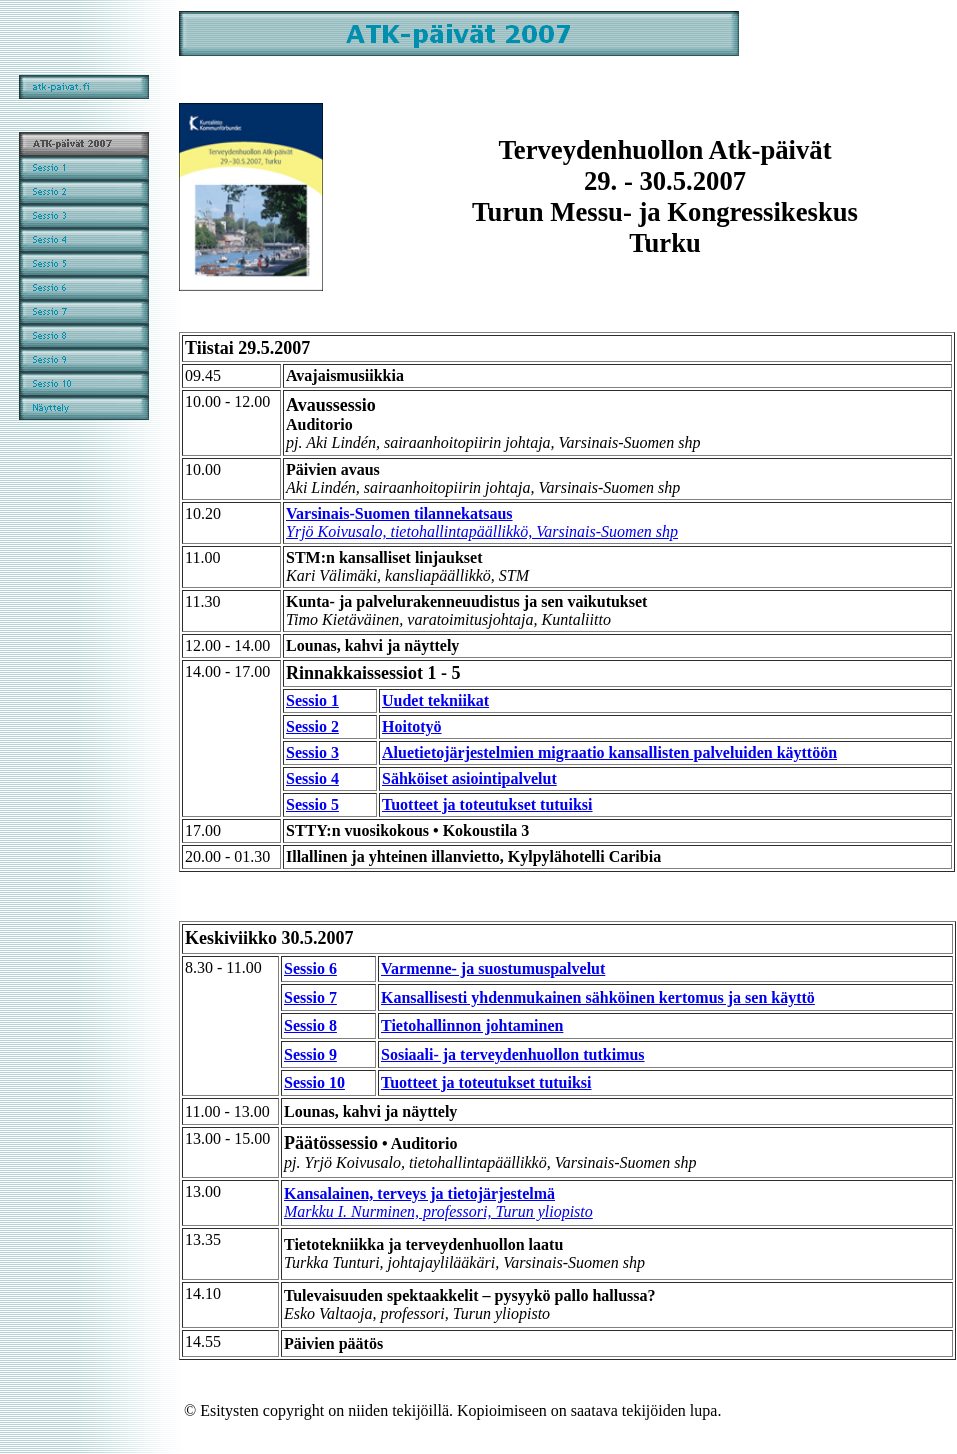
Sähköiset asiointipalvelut (469, 778)
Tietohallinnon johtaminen (472, 1025)
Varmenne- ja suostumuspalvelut (493, 968)
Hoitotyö (412, 726)
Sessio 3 (312, 752)
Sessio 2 (312, 726)
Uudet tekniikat (435, 700)
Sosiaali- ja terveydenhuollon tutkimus (513, 1054)
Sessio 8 (310, 1025)
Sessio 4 (312, 778)
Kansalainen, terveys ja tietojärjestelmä (438, 1202)
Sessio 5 (312, 804)
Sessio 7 (310, 997)
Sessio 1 (312, 700)
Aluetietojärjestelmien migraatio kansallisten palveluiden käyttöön (609, 752)
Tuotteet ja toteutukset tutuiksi (487, 804)
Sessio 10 (314, 1082)
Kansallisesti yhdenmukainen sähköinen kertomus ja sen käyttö (598, 997)
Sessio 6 (310, 968)
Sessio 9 (310, 1054)
